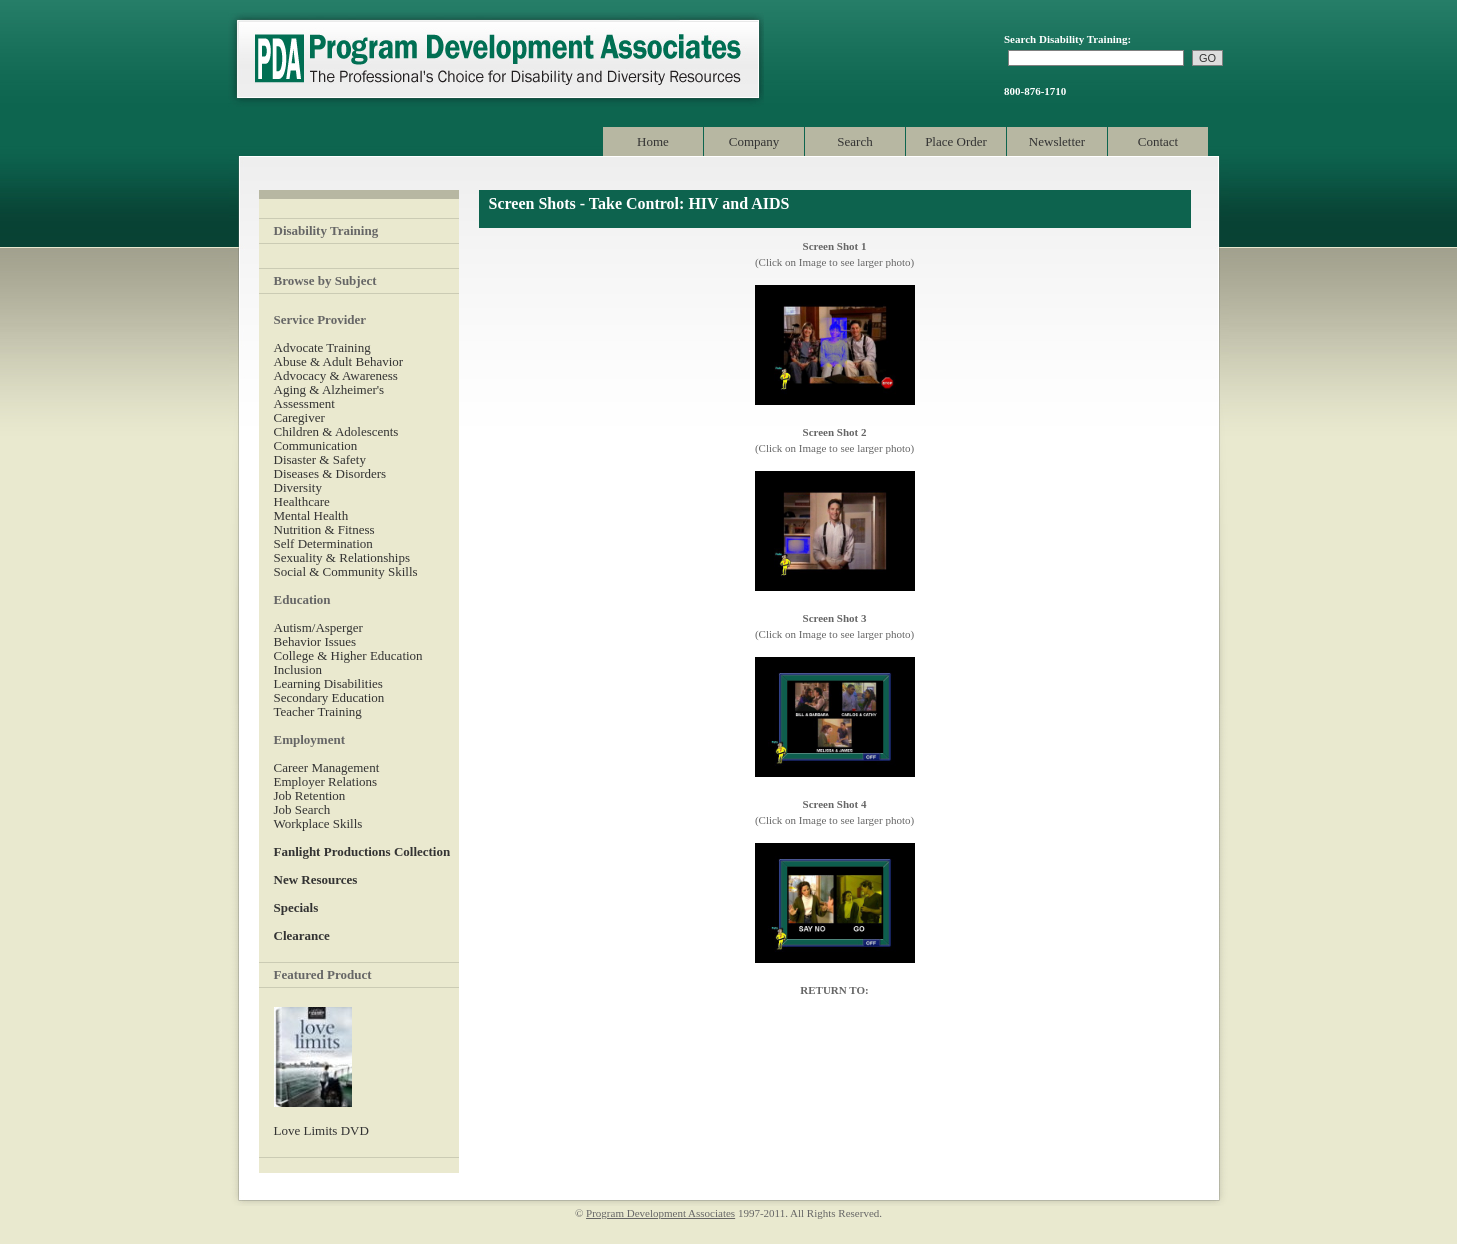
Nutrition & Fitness (324, 529)
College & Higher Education (348, 655)
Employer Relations (326, 781)
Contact (1158, 141)
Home (653, 141)
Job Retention (310, 795)
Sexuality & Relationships (342, 557)
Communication (316, 445)
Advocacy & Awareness (336, 375)
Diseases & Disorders (330, 473)
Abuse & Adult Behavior (339, 361)
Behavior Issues (315, 641)
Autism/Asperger (318, 627)
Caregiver (299, 417)
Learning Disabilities (328, 683)
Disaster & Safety (320, 459)
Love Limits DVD (321, 1130)
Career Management (327, 767)
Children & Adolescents (336, 431)
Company (754, 141)
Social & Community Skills (346, 571)
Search (854, 141)
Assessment (304, 403)
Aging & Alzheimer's (329, 389)
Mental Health (311, 515)
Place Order (956, 141)
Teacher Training (318, 711)
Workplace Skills (318, 823)
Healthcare (302, 501)
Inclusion (298, 669)
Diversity (298, 487)
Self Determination (323, 543)
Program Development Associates (496, 59)
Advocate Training (322, 347)
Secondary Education (329, 697)
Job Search (302, 809)
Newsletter (1057, 141)
